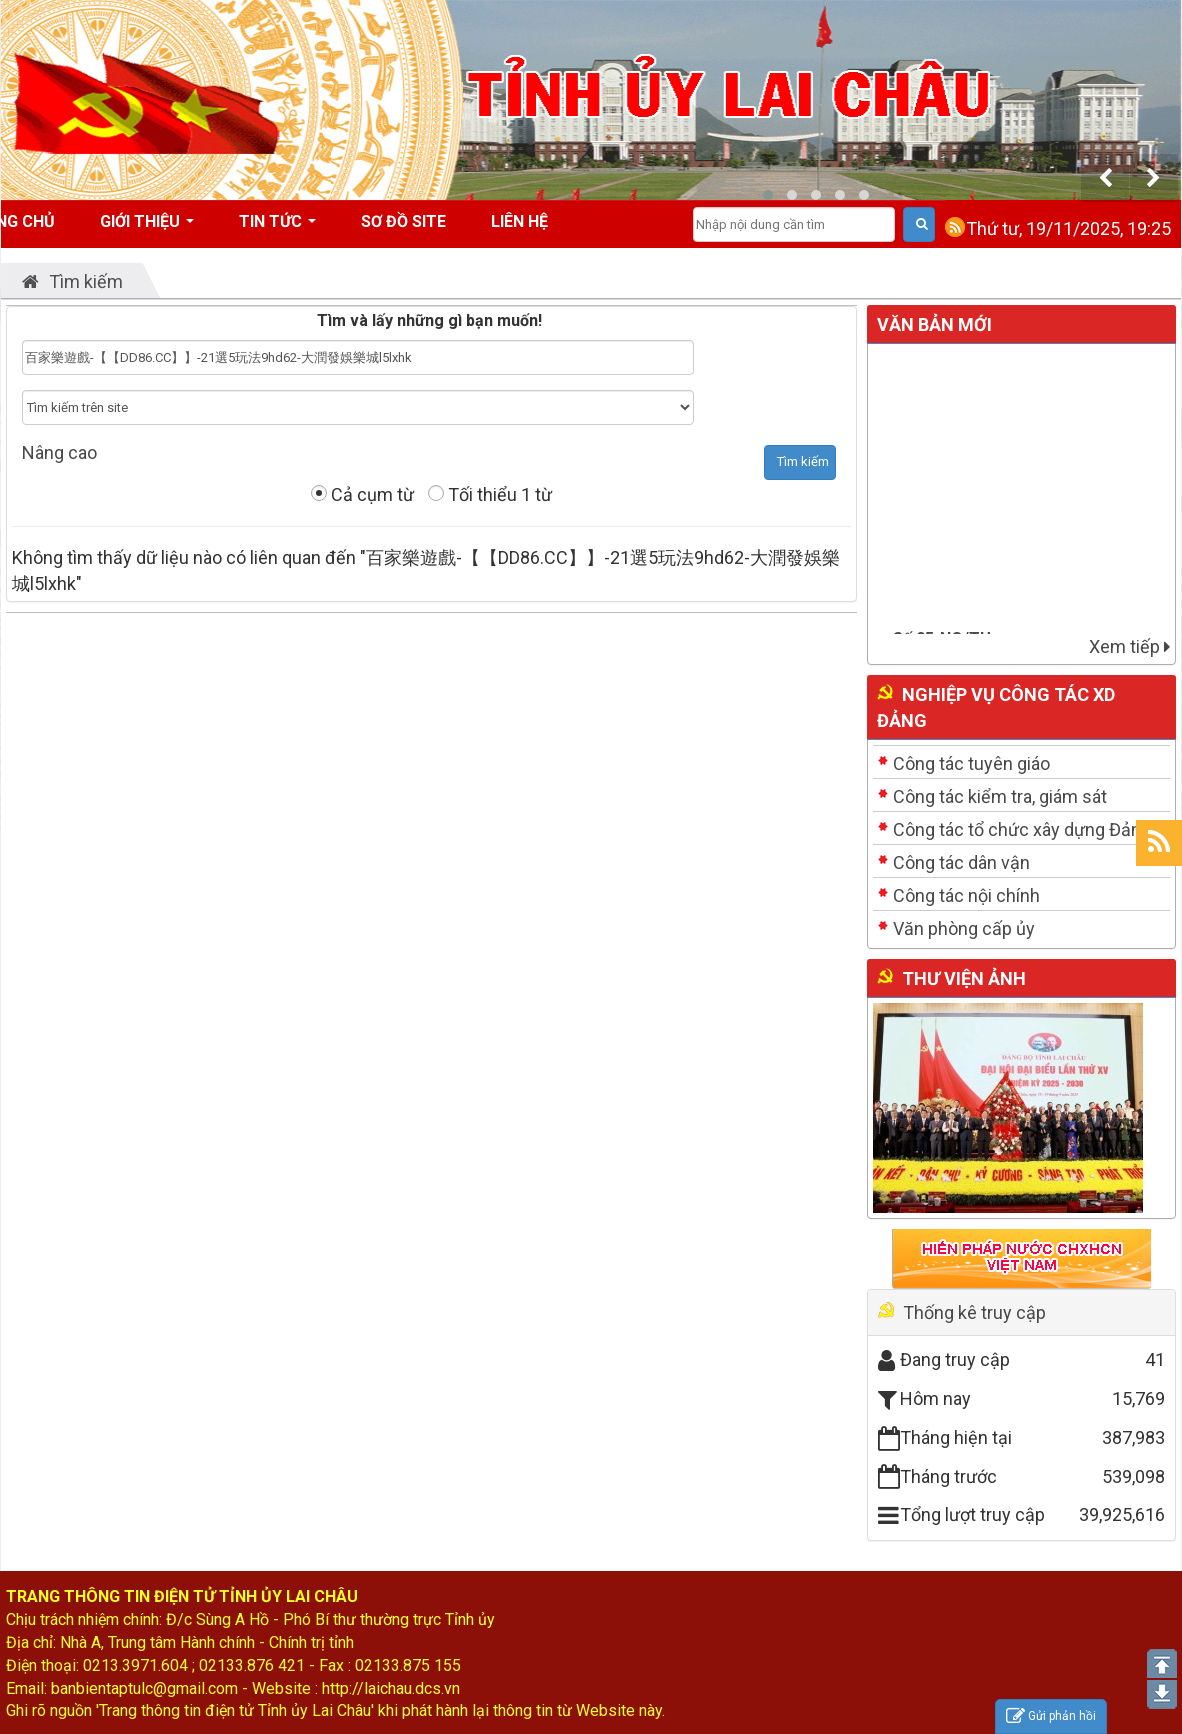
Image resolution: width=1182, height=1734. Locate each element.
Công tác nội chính (966, 895)
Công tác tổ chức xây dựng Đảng (1022, 829)
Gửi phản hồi (1051, 1716)
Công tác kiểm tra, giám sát (1000, 796)
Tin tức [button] (277, 228)
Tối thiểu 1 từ (490, 494)
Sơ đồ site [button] (403, 221)
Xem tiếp (1129, 646)
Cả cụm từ (362, 494)
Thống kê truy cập (974, 1312)
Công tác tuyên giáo (971, 763)
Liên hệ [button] (519, 221)
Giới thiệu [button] (147, 228)
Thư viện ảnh (964, 978)
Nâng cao (59, 452)
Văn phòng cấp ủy (964, 928)
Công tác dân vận (961, 862)
